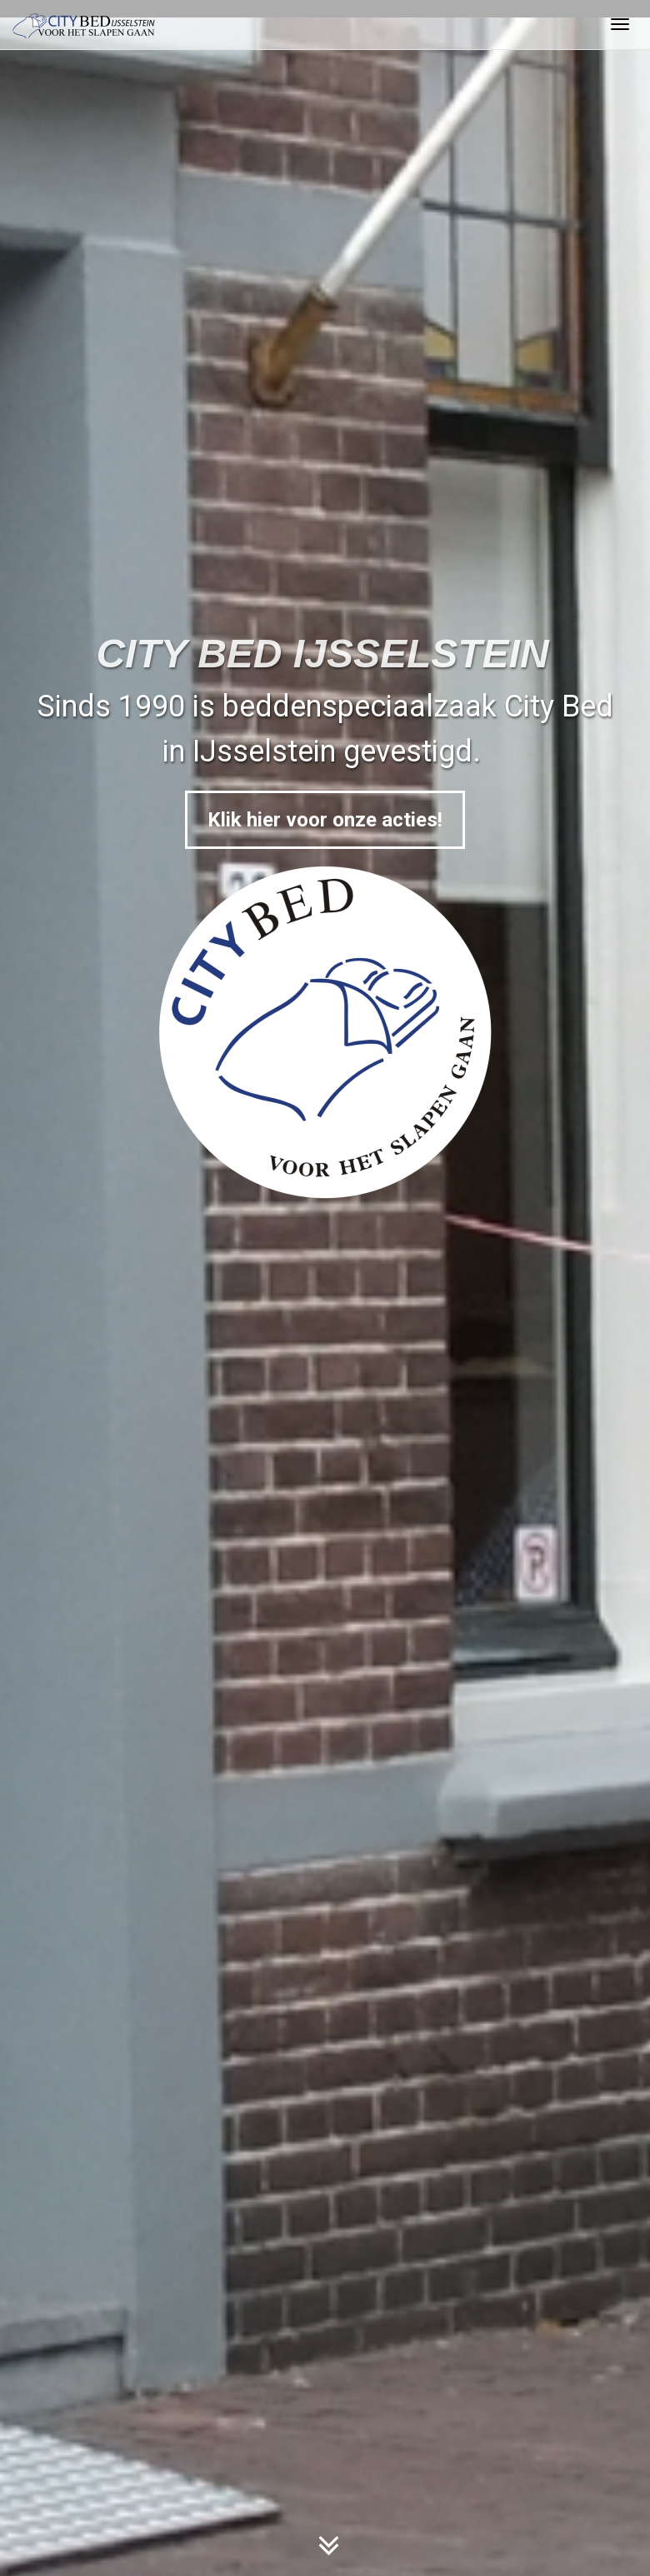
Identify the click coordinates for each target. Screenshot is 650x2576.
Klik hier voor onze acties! (325, 819)
